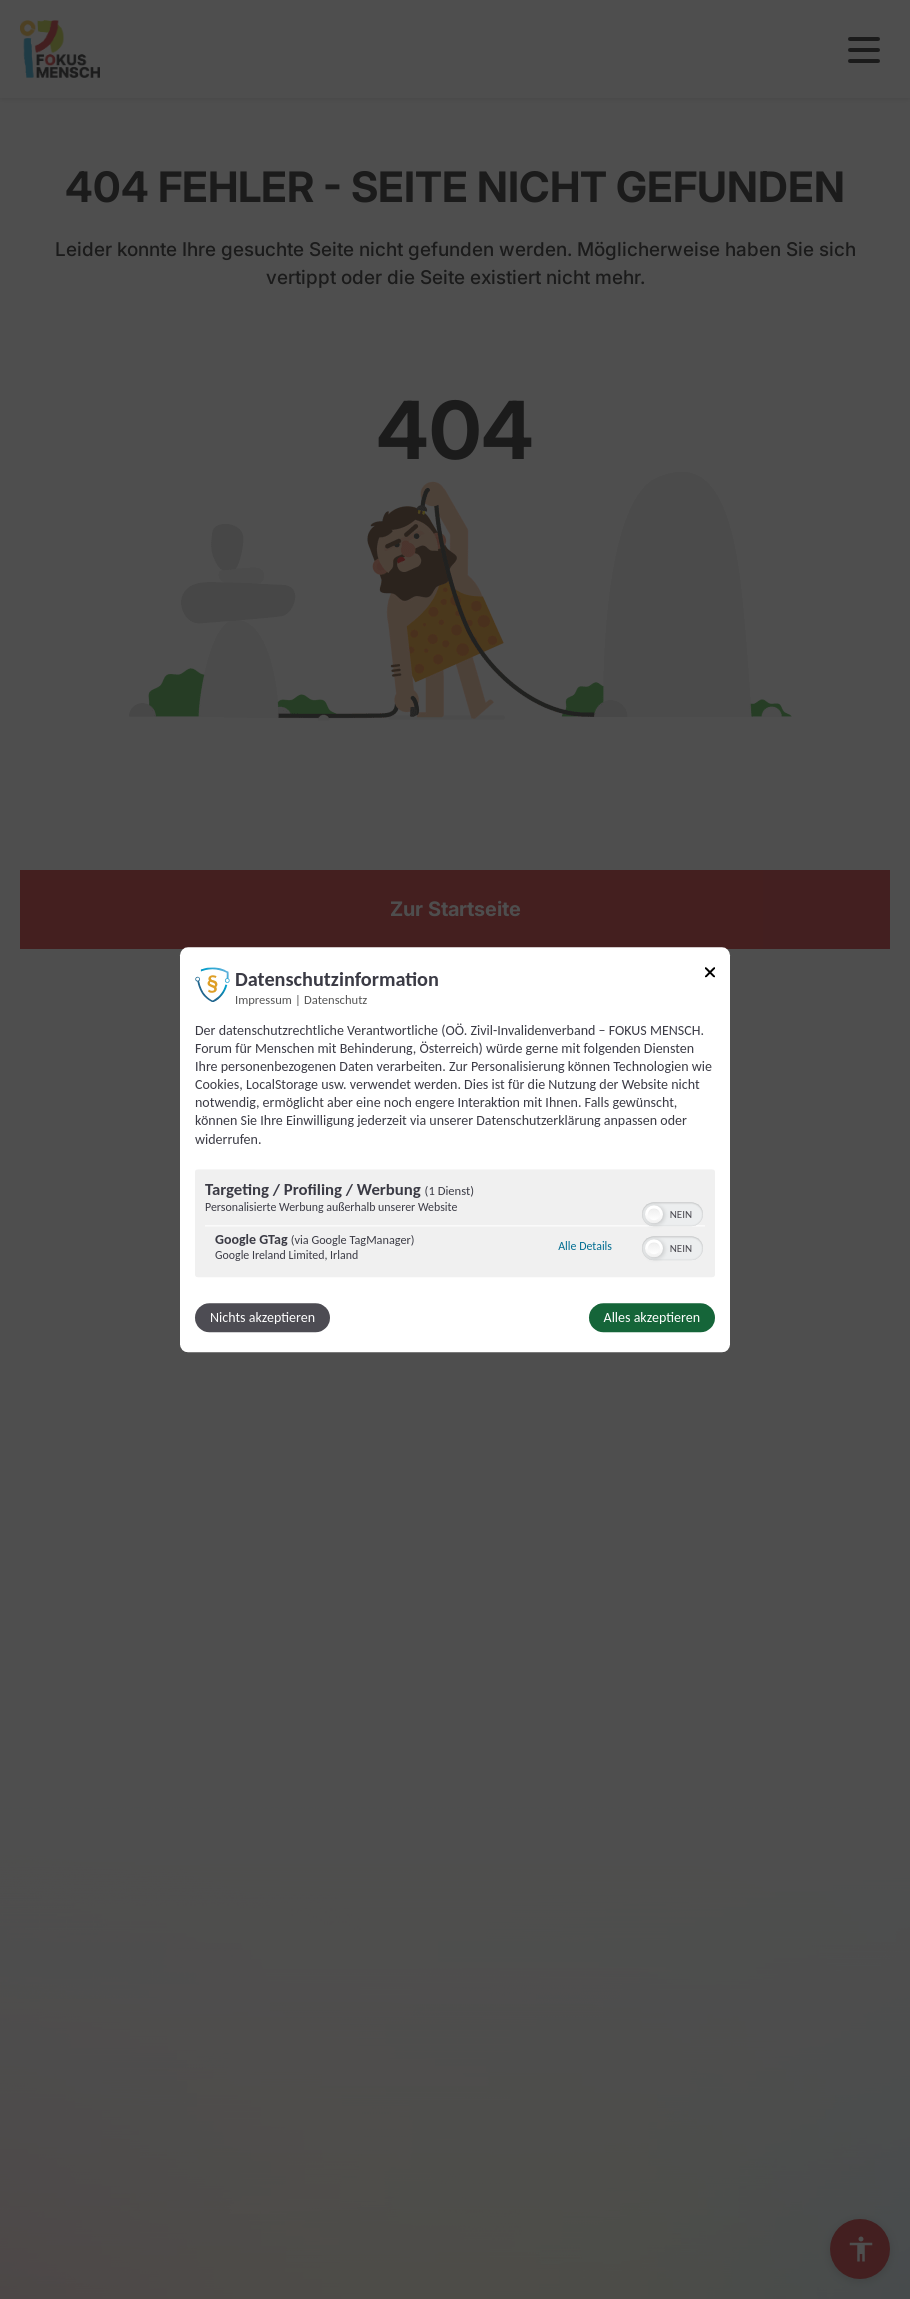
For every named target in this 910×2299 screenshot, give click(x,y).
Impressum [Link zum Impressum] (263, 999)
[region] (455, 1225)
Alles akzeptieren (652, 1317)
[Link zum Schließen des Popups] (710, 975)
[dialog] (455, 1149)
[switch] (672, 1212)
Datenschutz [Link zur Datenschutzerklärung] (335, 999)
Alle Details (585, 1247)
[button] (654, 1214)
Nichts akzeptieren (262, 1317)
